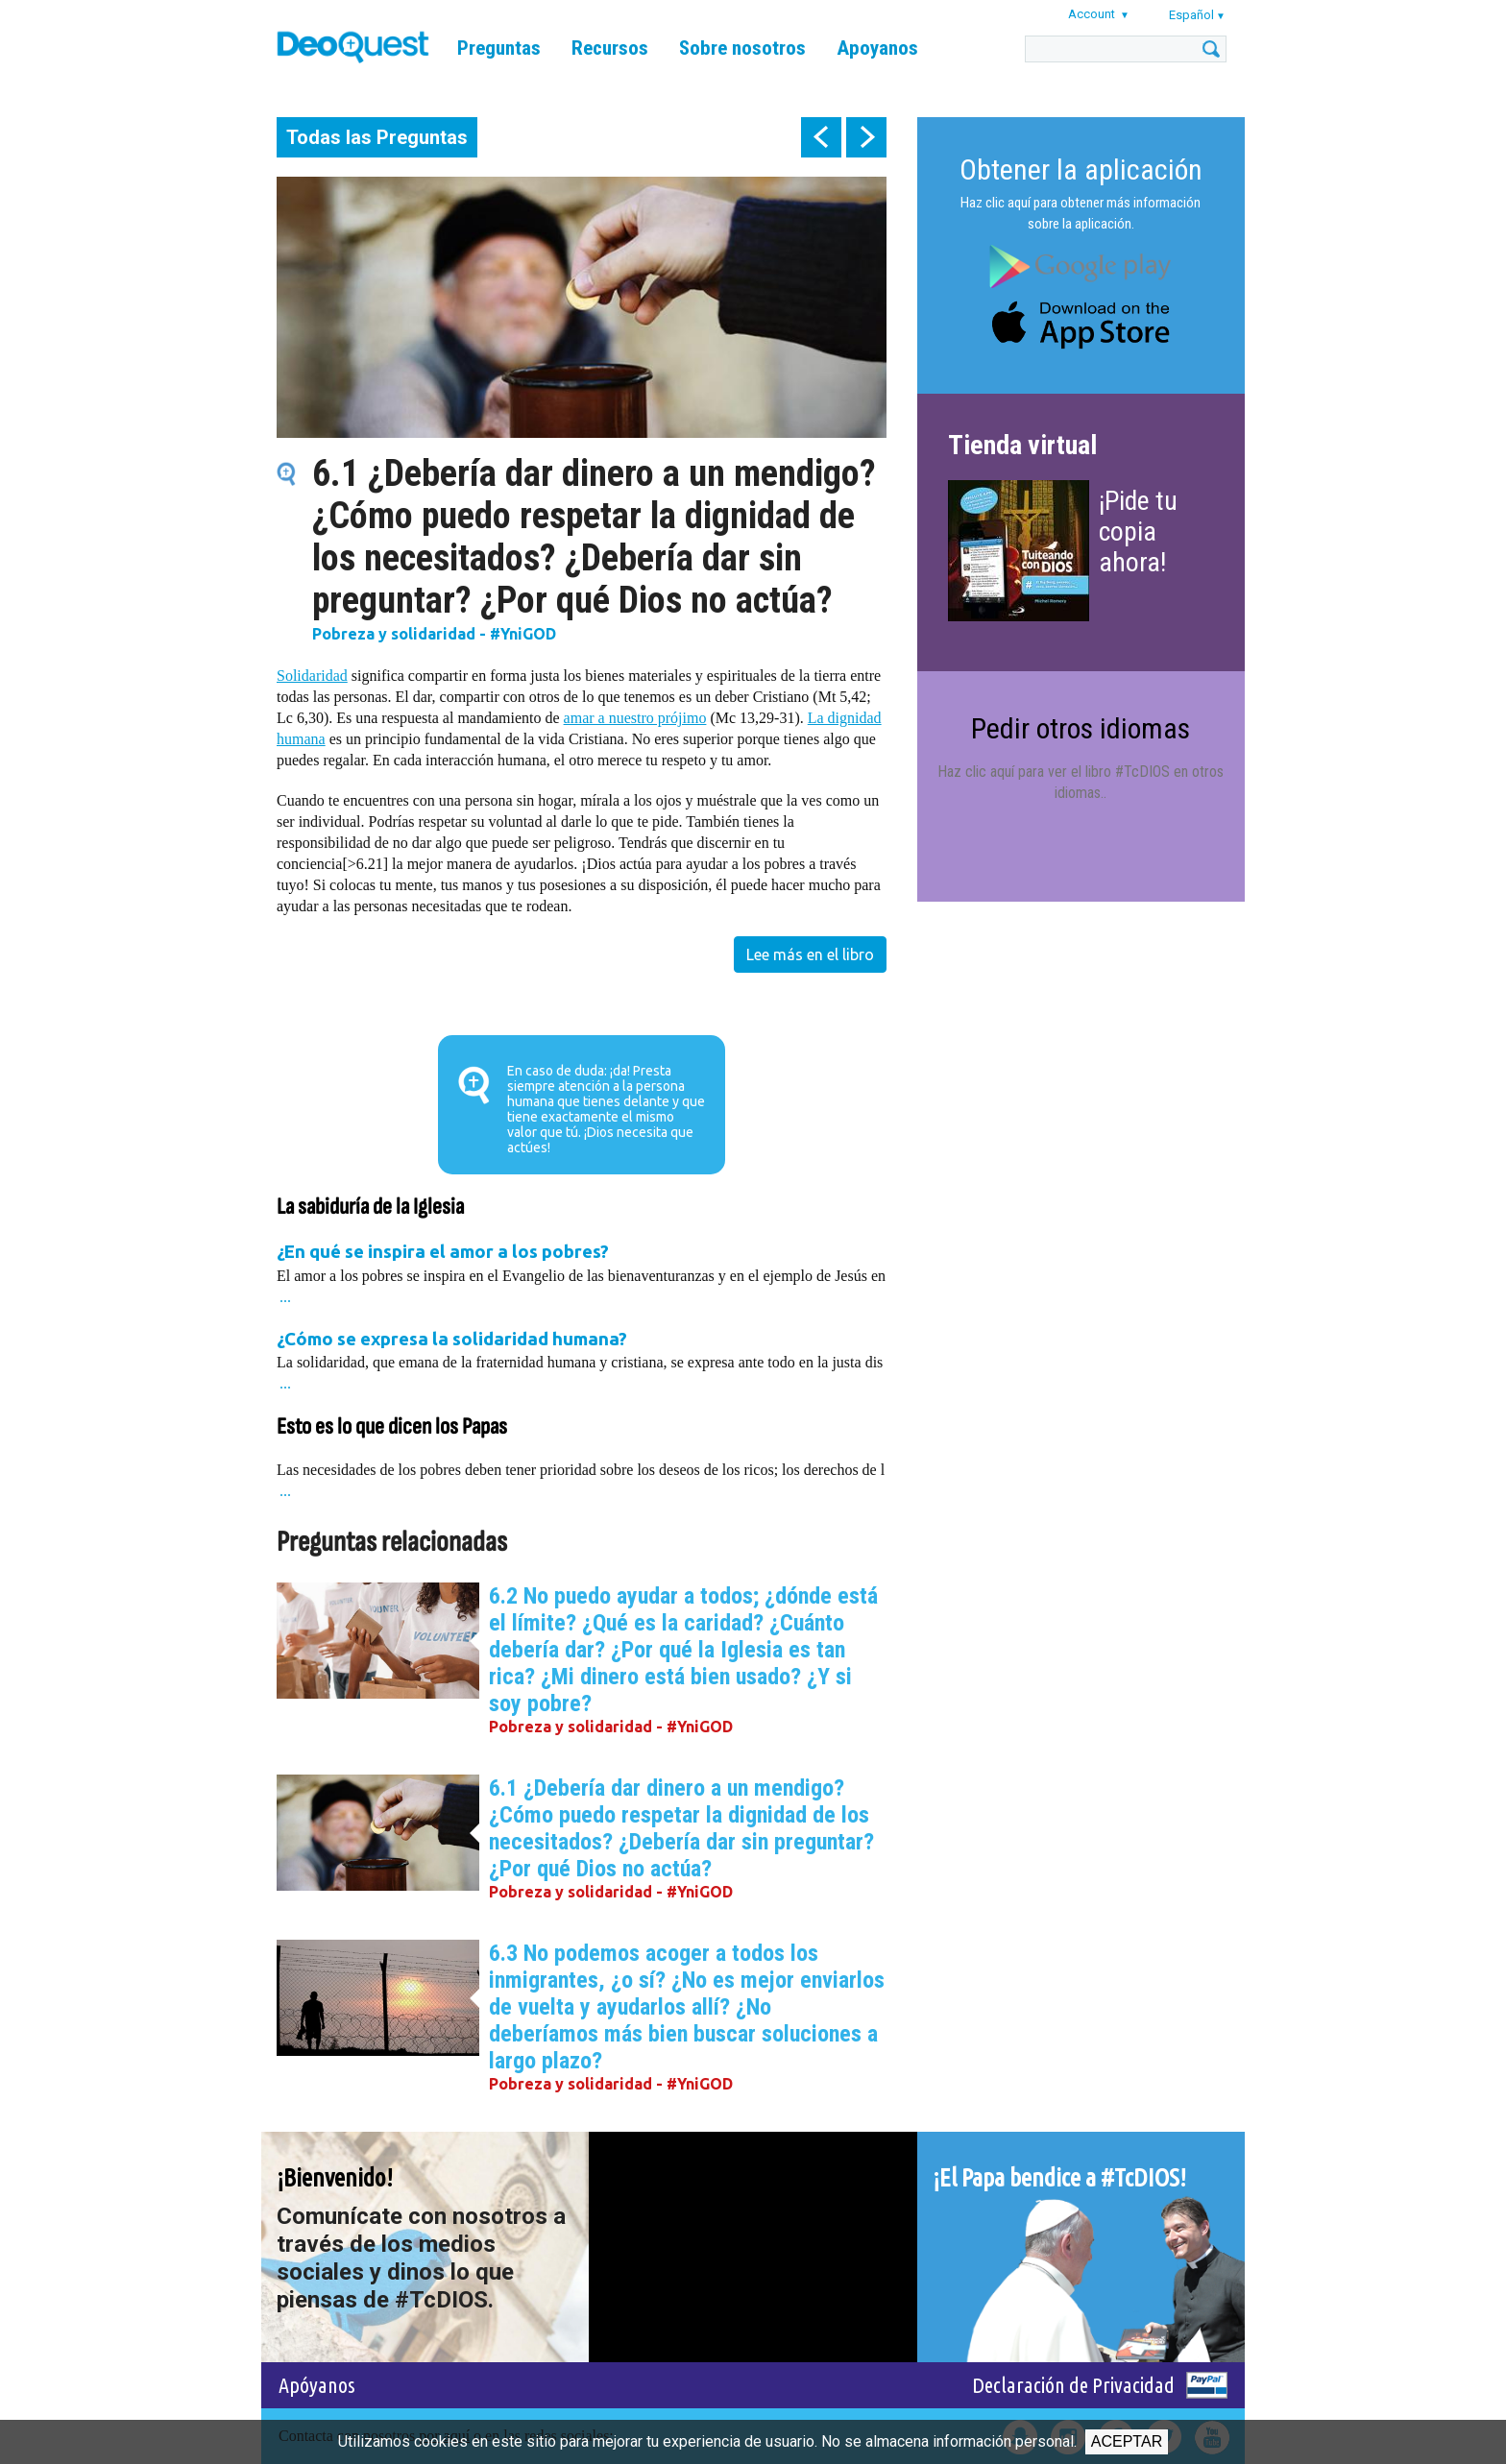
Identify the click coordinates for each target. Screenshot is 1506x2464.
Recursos (609, 48)
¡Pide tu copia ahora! (1138, 531)
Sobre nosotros (742, 48)
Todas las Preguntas (377, 137)
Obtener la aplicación (1080, 169)
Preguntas (499, 48)
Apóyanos (317, 2385)
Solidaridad (312, 675)
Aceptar (1126, 2441)
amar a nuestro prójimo (635, 718)
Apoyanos (877, 48)
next (866, 137)
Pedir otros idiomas (1080, 728)
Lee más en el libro (810, 954)
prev (821, 137)
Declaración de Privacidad (1073, 2385)
